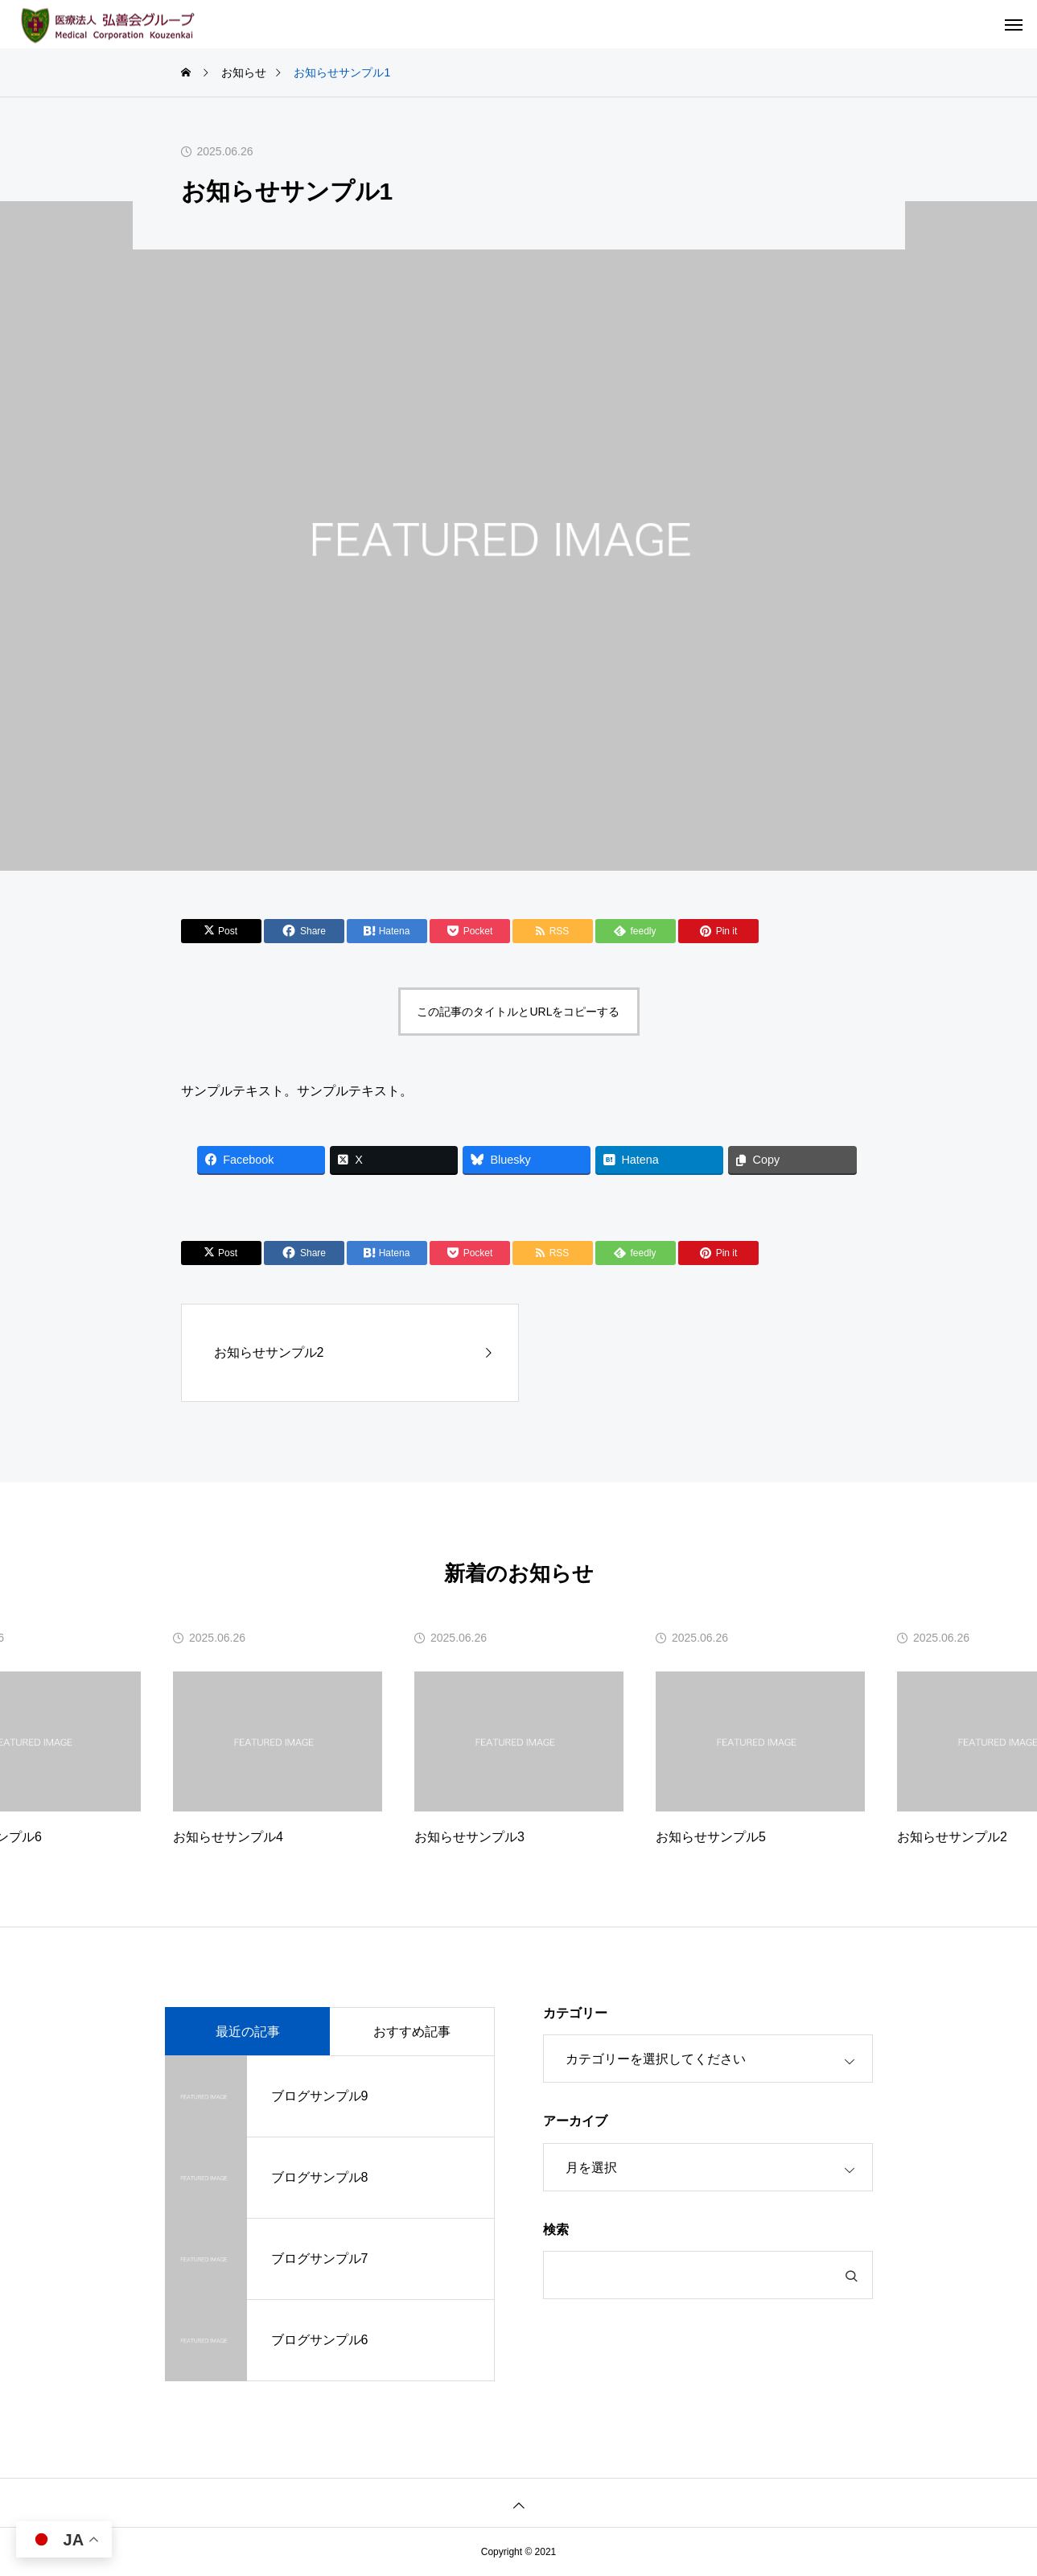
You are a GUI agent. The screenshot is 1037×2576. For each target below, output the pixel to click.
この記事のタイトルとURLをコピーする (518, 1011)
